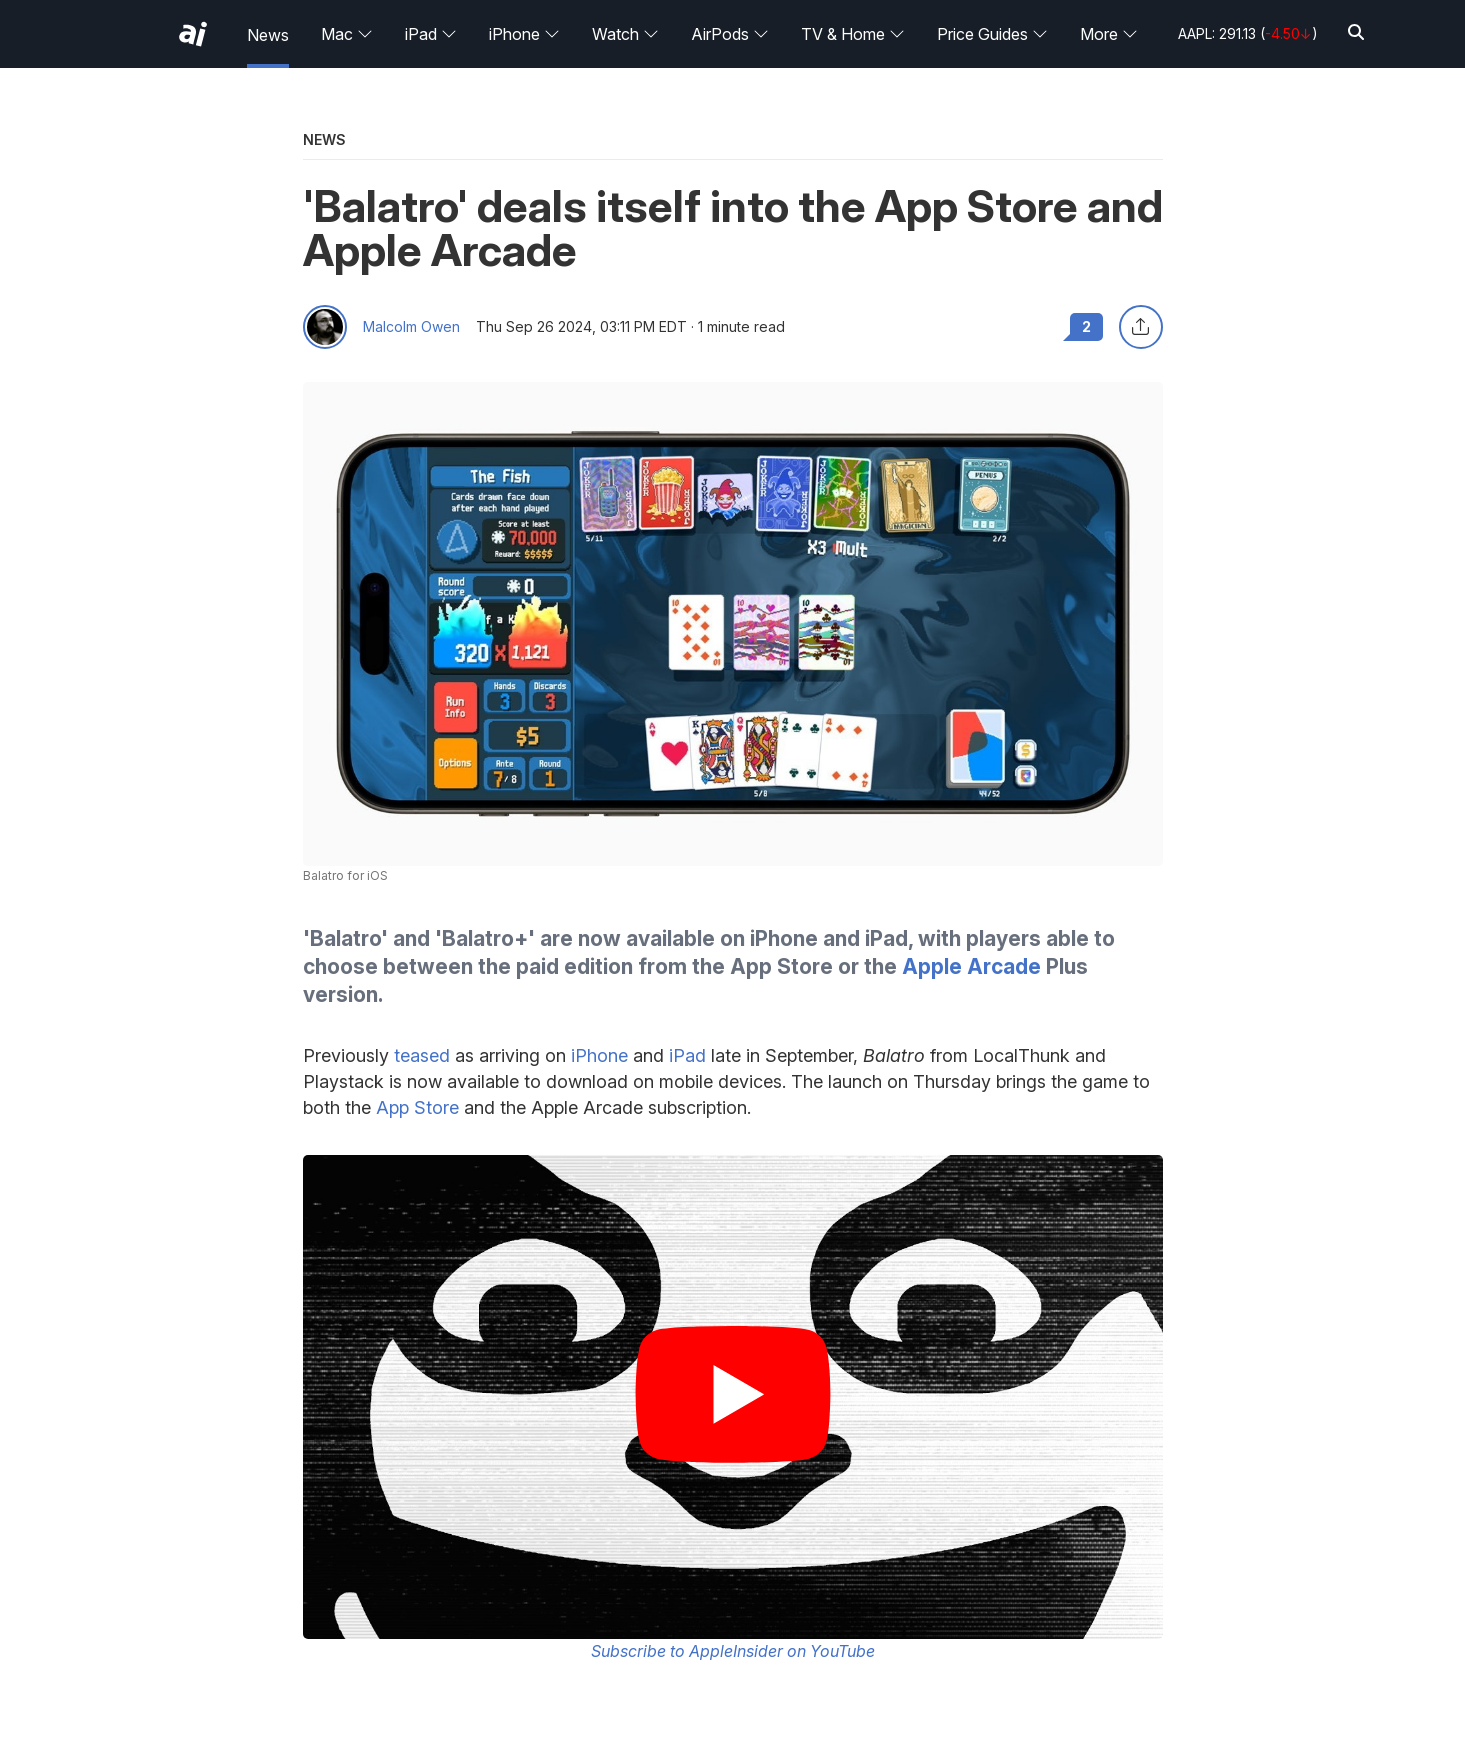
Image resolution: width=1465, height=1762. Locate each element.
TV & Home (853, 34)
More (1109, 34)
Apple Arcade (971, 966)
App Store (417, 1107)
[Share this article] (1141, 327)
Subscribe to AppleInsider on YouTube (733, 1651)
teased (422, 1055)
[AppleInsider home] (193, 34)
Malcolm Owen (411, 327)
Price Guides (992, 34)
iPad (431, 34)
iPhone (524, 34)
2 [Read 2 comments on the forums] (1086, 326)
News (268, 35)
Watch (625, 34)
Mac (347, 34)
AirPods (730, 34)
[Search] (1356, 33)
